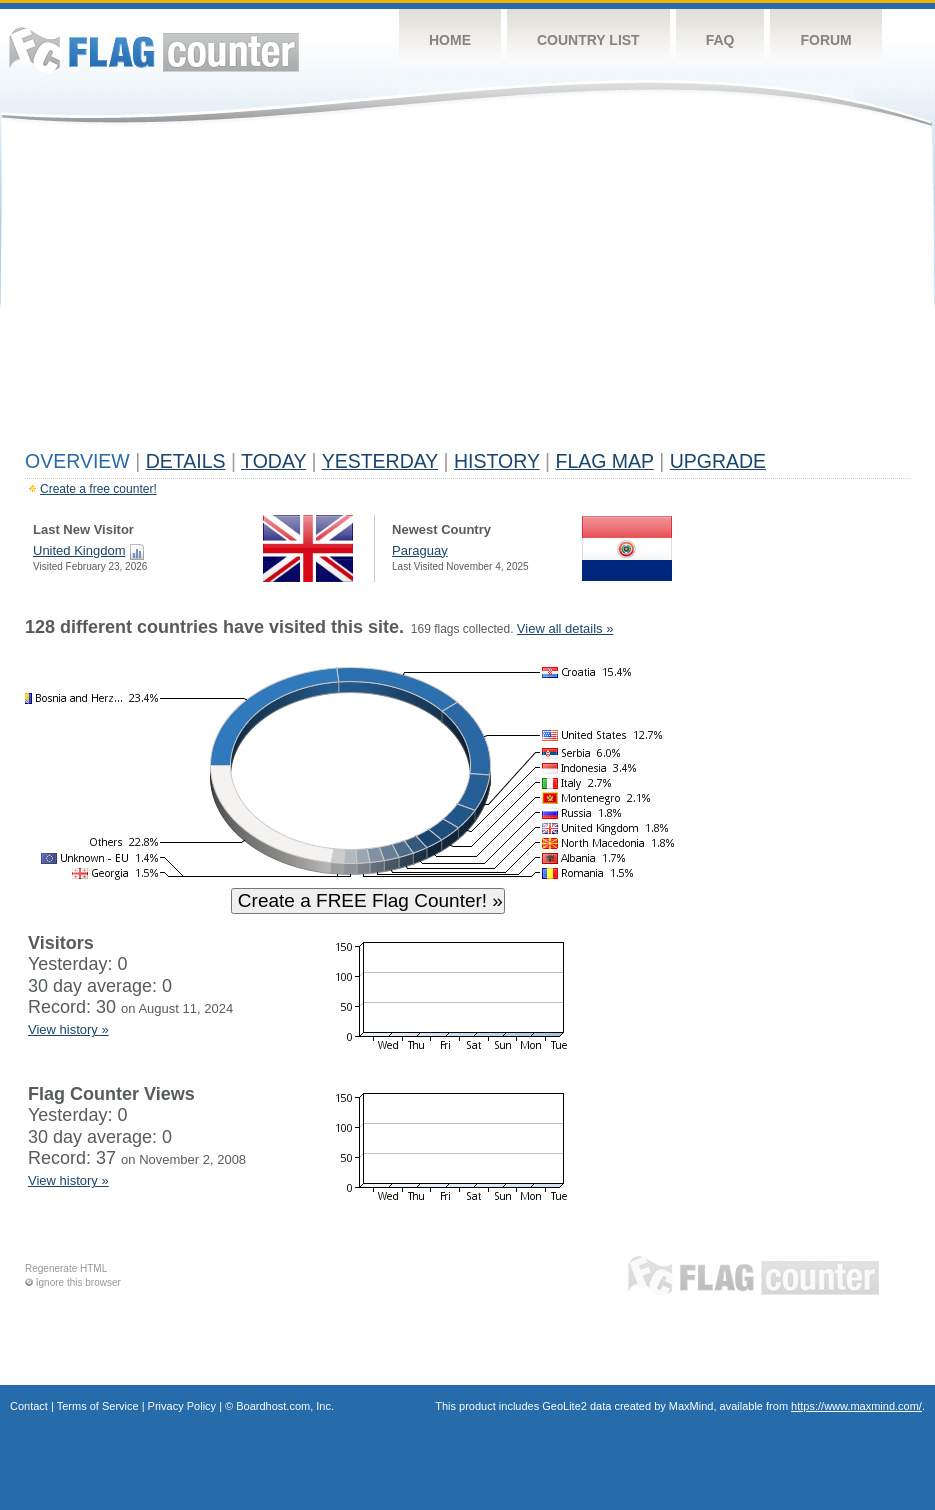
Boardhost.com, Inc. (285, 1406)
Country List (588, 40)
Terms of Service (98, 1406)
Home (450, 40)
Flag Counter (154, 49)
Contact (29, 1406)
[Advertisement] (467, 292)
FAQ (720, 40)
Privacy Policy (182, 1406)
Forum (825, 40)
